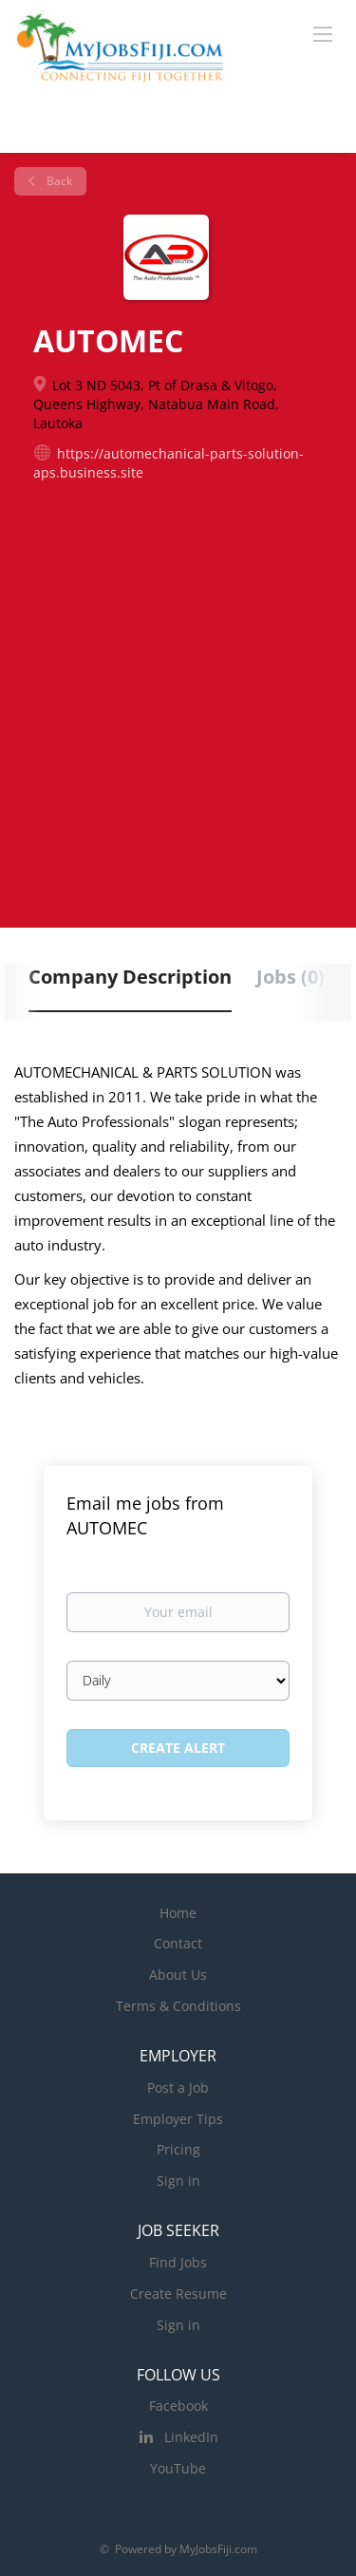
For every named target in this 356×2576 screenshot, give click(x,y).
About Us (178, 1974)
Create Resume (178, 2294)
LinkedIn (191, 2437)
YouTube (178, 2468)
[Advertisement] (178, 679)
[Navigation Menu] (322, 33)
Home (178, 1913)
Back (58, 181)
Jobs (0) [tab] (290, 976)
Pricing (178, 2149)
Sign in (178, 2181)
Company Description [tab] (130, 976)
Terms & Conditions (178, 2006)
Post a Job (178, 2087)
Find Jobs (178, 2262)
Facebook (178, 2406)
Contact (178, 1943)
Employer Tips (178, 2119)
